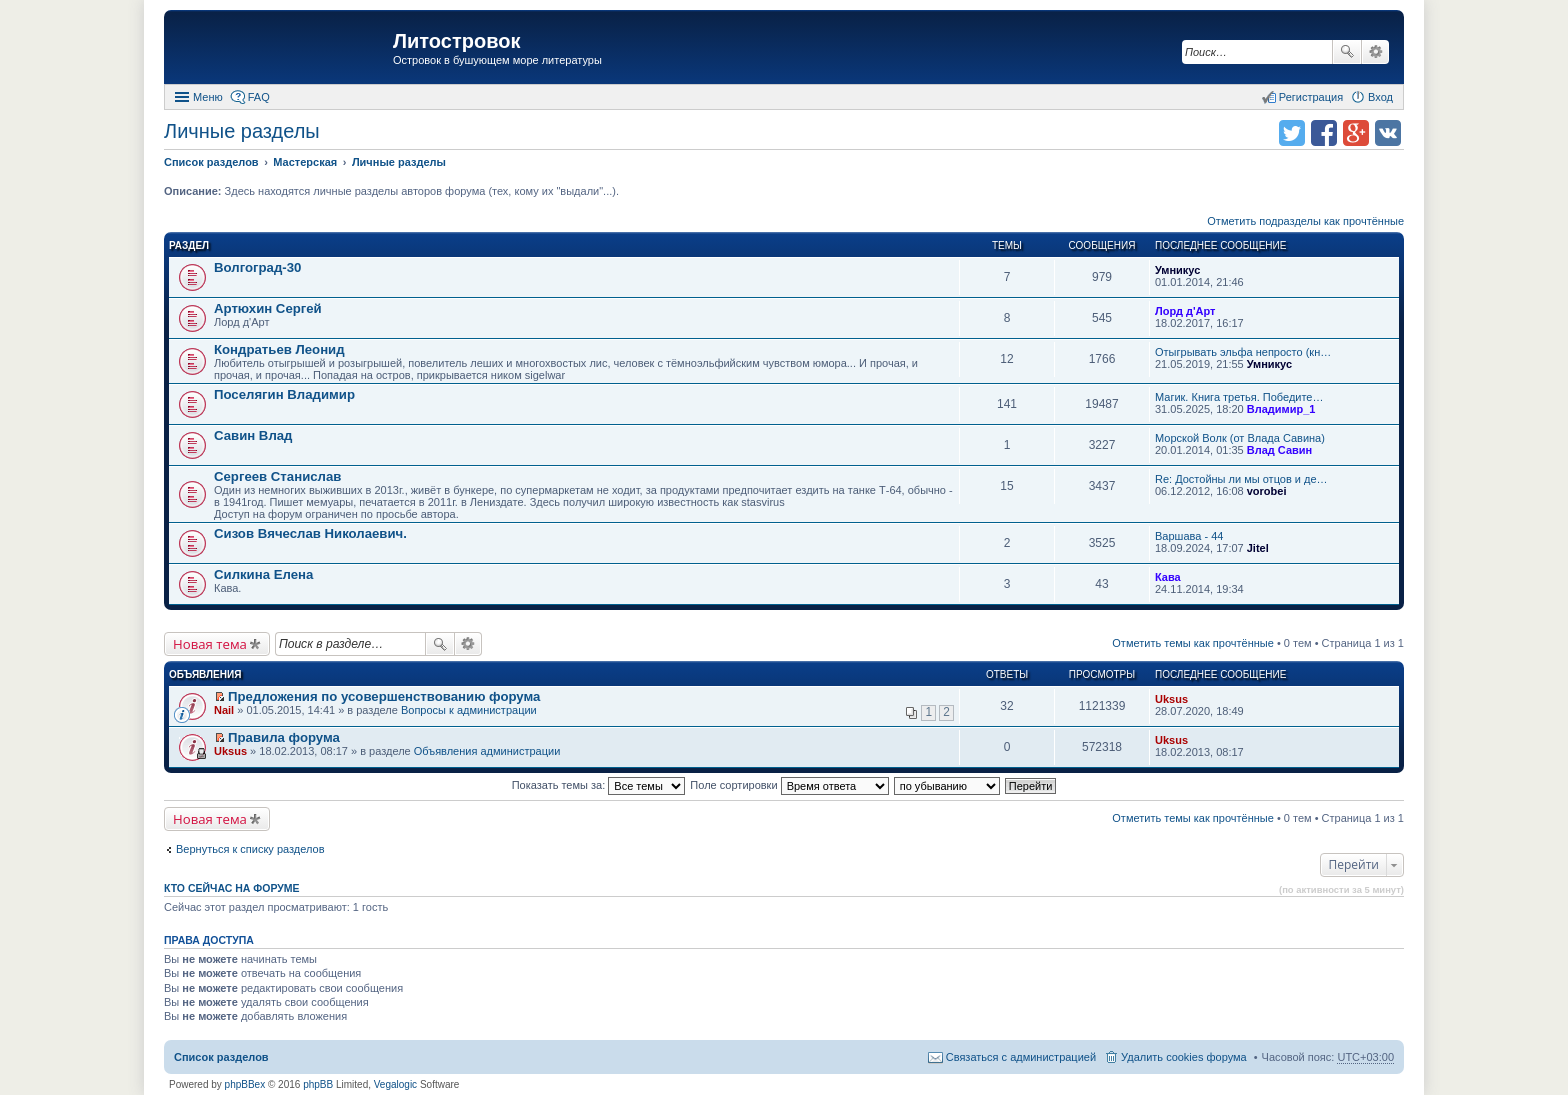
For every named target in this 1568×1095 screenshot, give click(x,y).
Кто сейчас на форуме (232, 888)
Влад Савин (1279, 450)
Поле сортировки (789, 785)
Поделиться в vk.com (1388, 133)
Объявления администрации (487, 751)
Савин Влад (253, 435)
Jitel (1258, 548)
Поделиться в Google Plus (1356, 133)
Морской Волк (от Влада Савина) (1240, 438)
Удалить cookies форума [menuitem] (1184, 1057)
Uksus (1171, 699)
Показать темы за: (599, 785)
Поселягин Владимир (284, 394)
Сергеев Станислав (277, 476)
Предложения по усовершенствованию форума (384, 696)
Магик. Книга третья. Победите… (1239, 397)
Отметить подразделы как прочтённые (1305, 221)
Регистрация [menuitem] (1311, 97)
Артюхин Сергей (268, 308)
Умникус (1177, 270)
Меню (208, 97)
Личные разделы (242, 131)
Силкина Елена (263, 574)
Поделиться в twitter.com (1292, 133)
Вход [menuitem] (1380, 97)
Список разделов (221, 1057)
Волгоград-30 (257, 267)
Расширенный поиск (1375, 52)
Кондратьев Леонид (279, 349)
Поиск (1347, 52)
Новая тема (210, 644)
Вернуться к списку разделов (250, 849)
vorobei (1267, 491)
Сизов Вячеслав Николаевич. (310, 533)
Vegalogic (395, 1084)
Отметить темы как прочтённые (1193, 643)
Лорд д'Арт (1185, 311)
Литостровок (456, 41)
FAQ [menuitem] (259, 97)
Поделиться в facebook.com (1324, 133)
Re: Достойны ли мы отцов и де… (1241, 479)
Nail (224, 710)
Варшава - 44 (1189, 536)
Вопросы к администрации (469, 710)
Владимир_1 (1281, 409)
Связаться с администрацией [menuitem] (1021, 1057)
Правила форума (284, 737)
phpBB (318, 1084)
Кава (1168, 577)
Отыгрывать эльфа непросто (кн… (1243, 352)
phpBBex (245, 1084)
